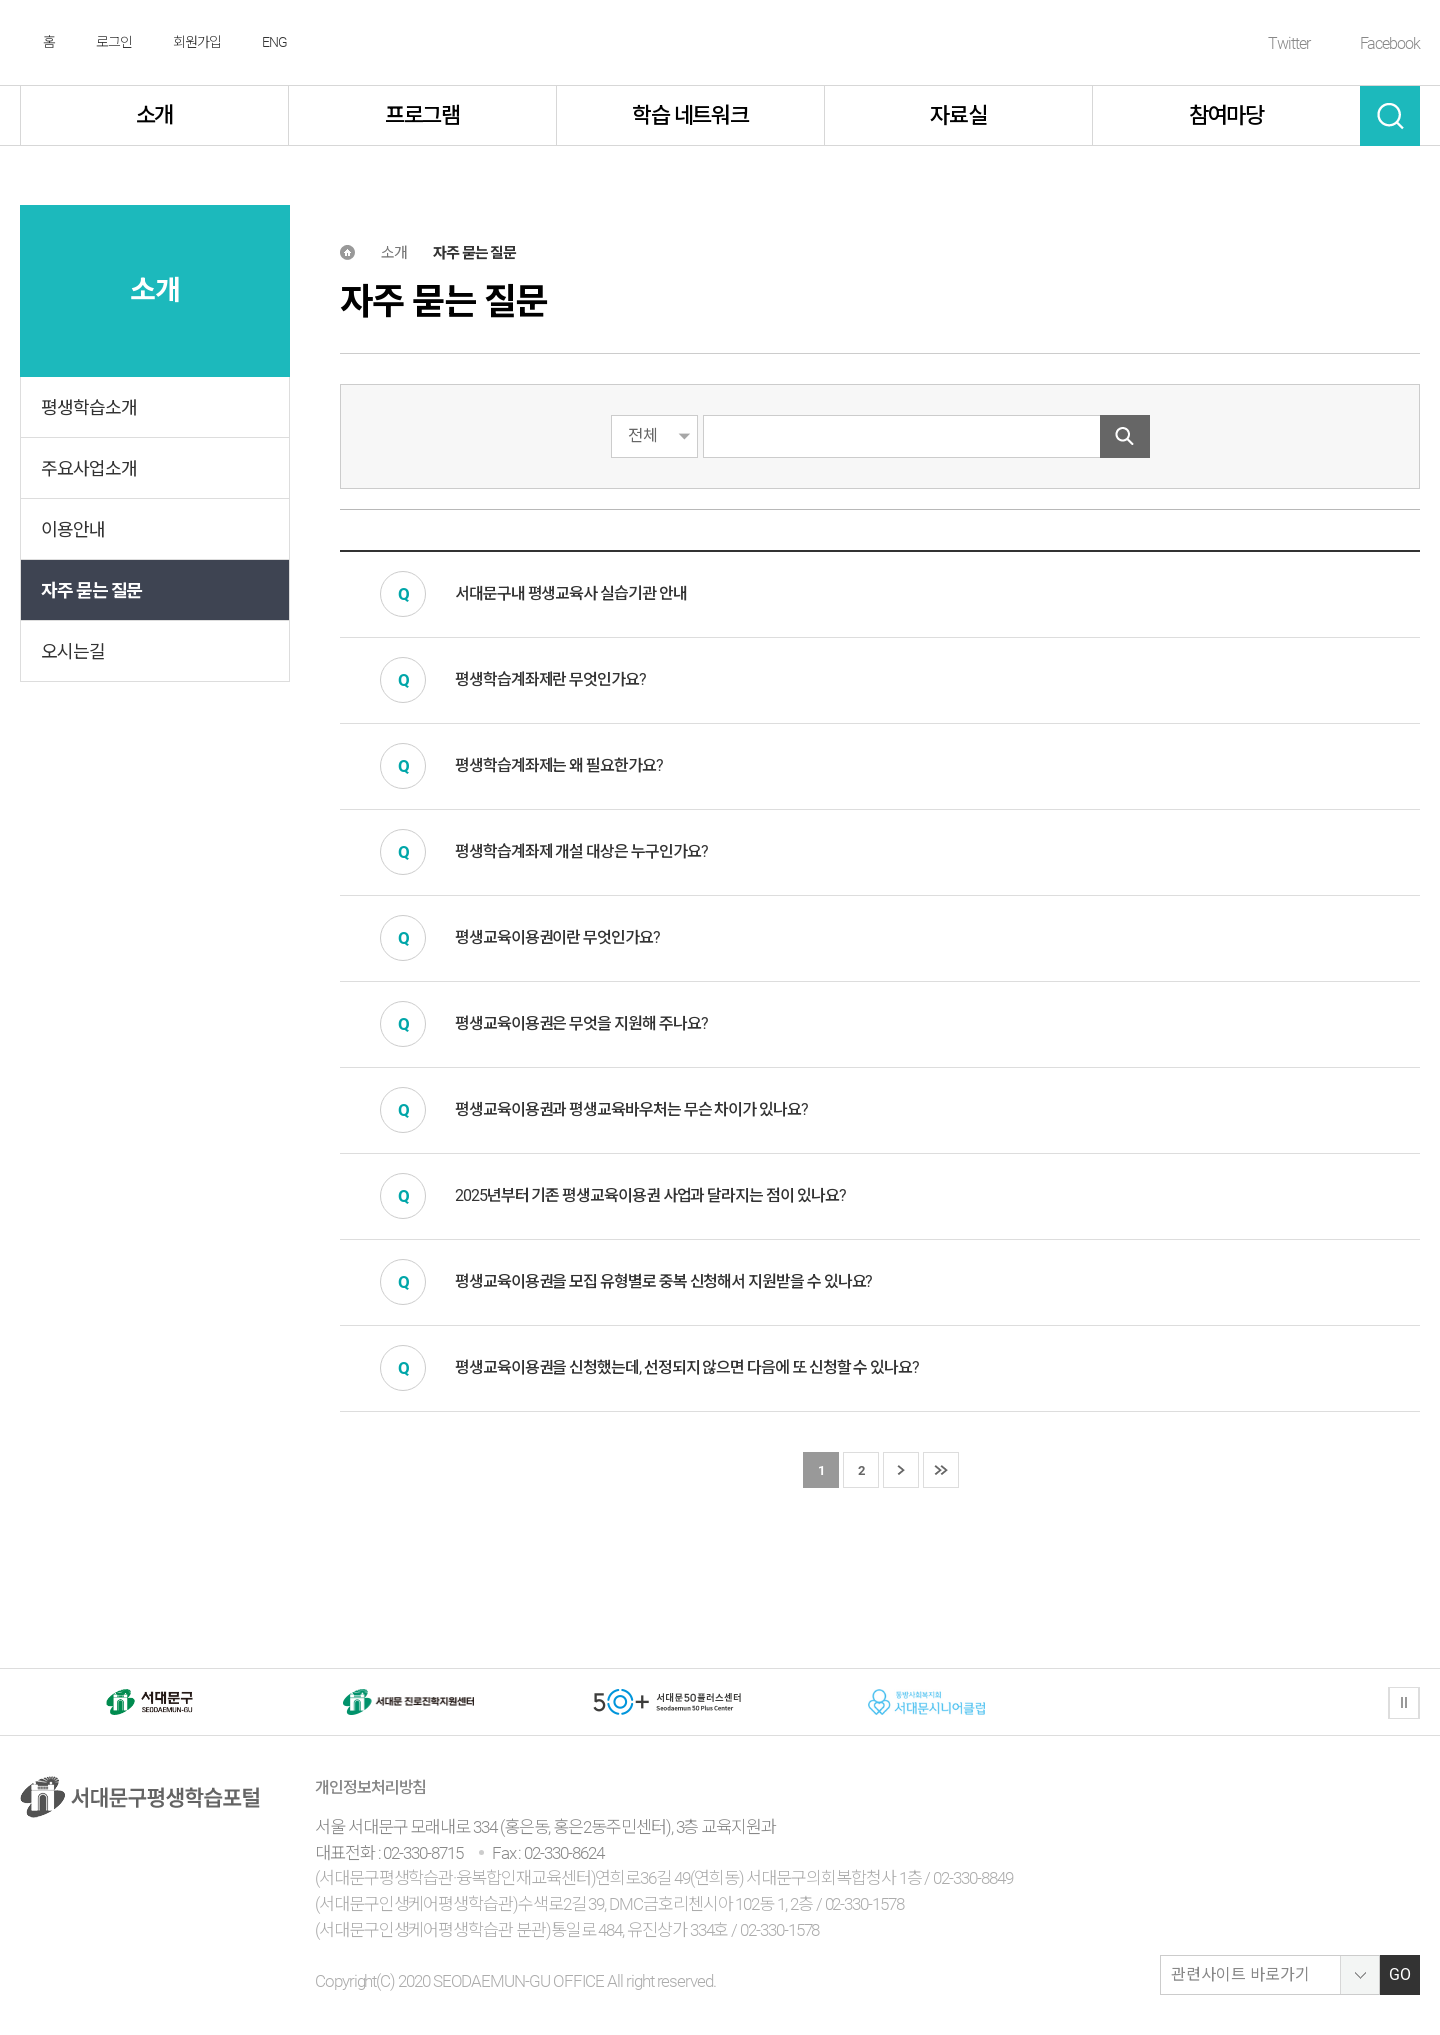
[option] (149, 1702)
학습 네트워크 (691, 115)
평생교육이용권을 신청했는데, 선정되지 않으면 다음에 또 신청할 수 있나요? (687, 1367)
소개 (155, 115)
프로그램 (423, 115)
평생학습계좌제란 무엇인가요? (550, 679)
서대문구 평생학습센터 (720, 43)
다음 (901, 1471)
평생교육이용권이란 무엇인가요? (557, 937)
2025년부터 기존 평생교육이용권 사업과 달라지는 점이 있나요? (650, 1195)
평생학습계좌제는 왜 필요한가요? (559, 765)
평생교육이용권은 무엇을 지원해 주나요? (581, 1023)
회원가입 (197, 42)
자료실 (958, 115)
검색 (1390, 116)
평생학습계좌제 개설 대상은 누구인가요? (581, 851)
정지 (1404, 1703)
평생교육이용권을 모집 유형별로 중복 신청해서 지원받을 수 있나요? (663, 1281)
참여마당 (1227, 115)
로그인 (114, 42)
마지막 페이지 (941, 1471)
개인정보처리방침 (370, 1787)
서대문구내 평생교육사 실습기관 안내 (571, 593)
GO (1400, 1974)
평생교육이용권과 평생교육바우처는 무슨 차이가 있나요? (631, 1109)
